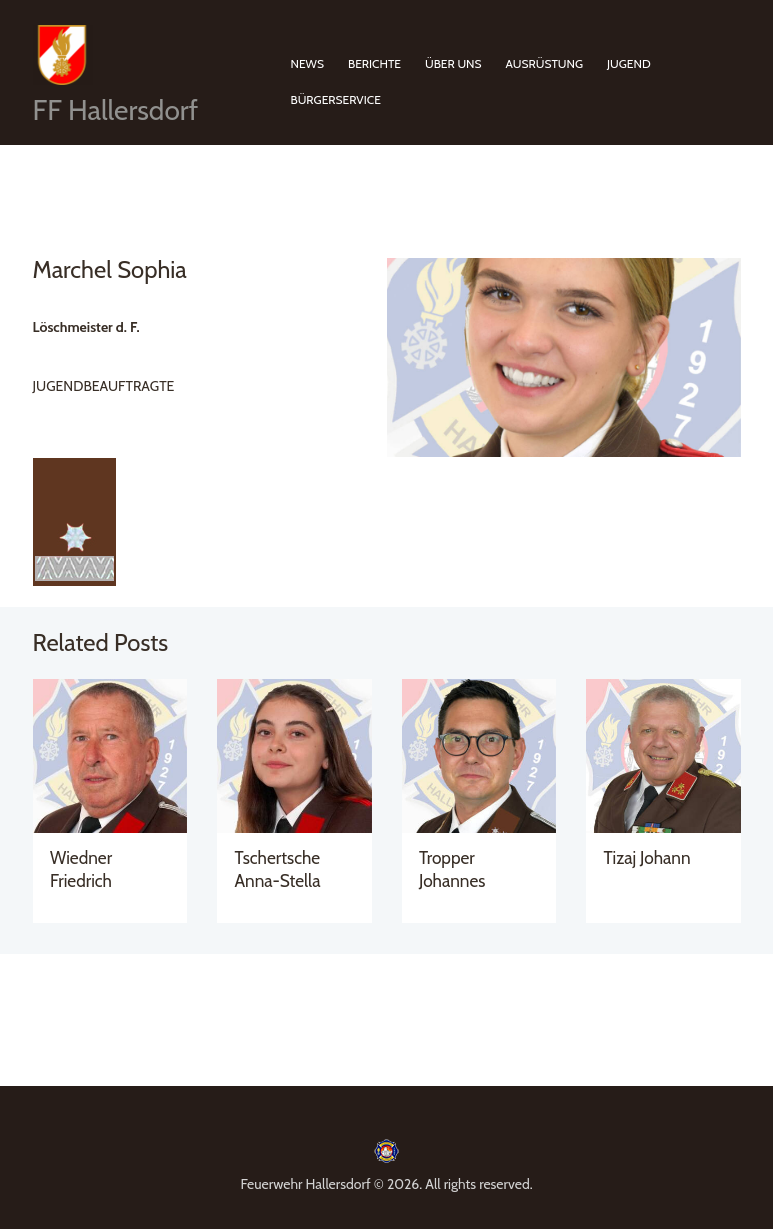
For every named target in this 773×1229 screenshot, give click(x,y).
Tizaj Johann (647, 857)
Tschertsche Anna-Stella (278, 868)
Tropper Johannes (452, 868)
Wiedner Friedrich (81, 868)
